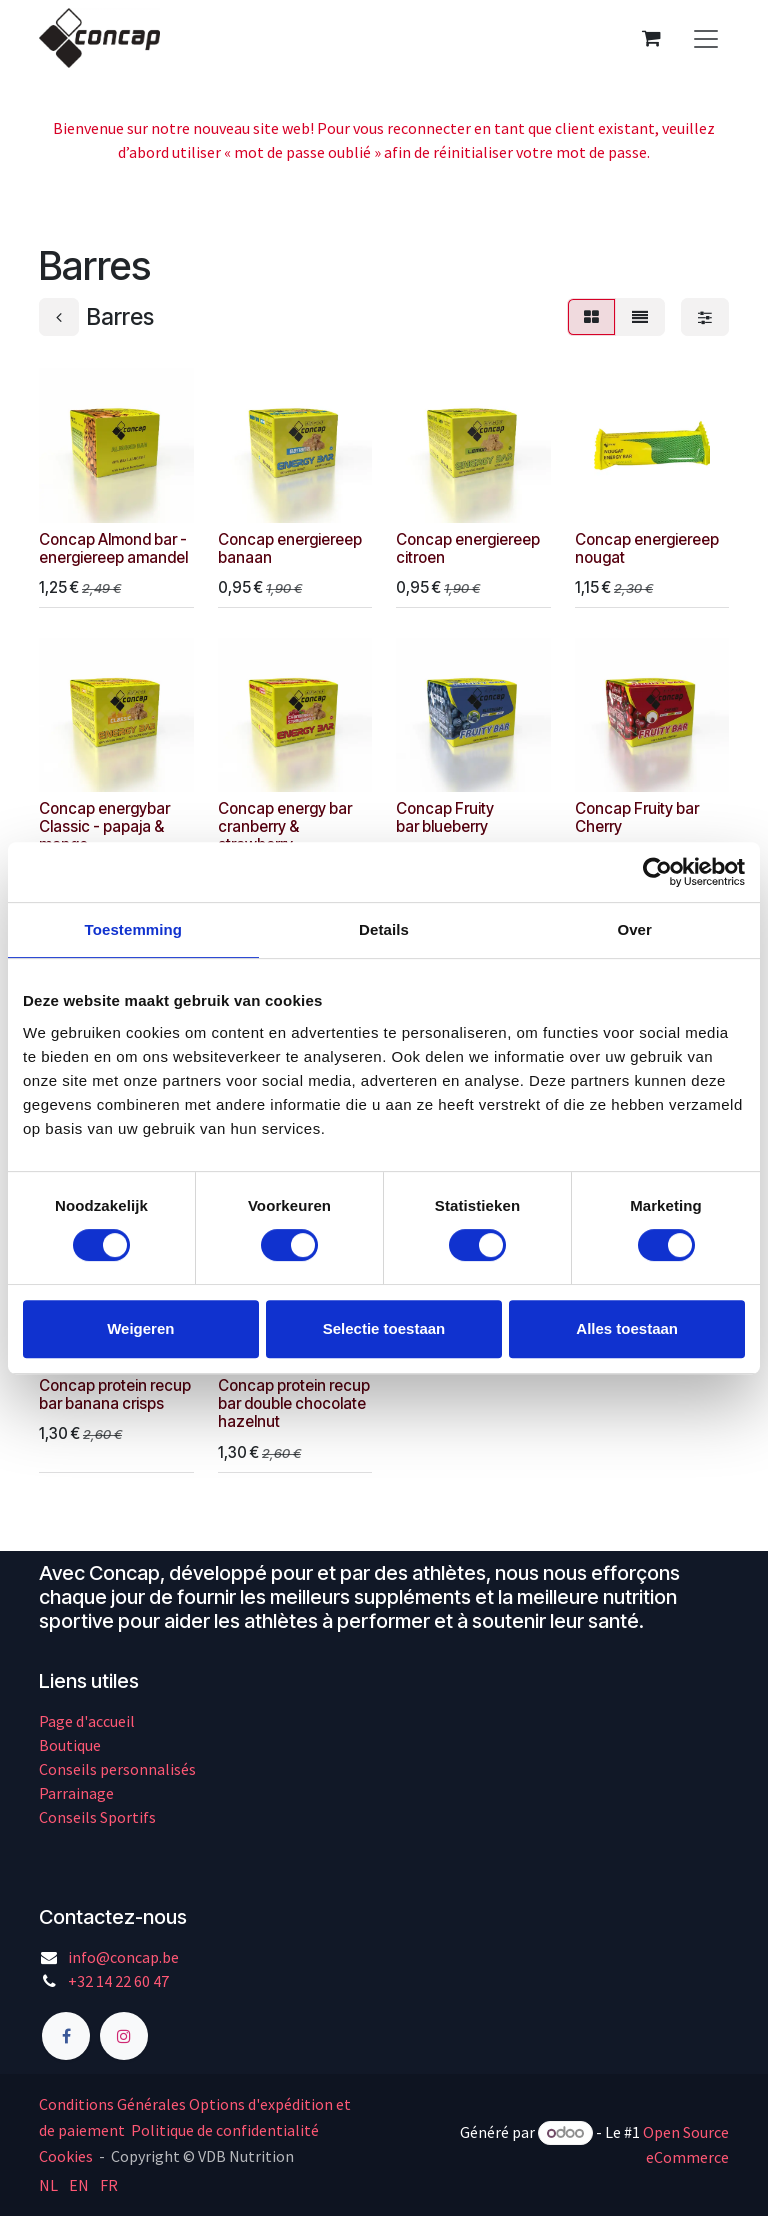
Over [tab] (634, 929)
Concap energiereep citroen (468, 547)
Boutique (70, 1745)
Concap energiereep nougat (647, 547)
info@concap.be (123, 1957)
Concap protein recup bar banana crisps (115, 1394)
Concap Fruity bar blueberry (445, 817)
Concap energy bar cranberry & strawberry (285, 826)
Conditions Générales (112, 2104)
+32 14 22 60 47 (118, 1981)
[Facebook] (66, 2036)
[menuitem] (48, 2184)
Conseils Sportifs (97, 1817)
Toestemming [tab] (134, 929)
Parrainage (76, 1793)
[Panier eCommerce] (651, 38)
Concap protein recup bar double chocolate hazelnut (294, 1403)
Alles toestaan (627, 1328)
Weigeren (140, 1328)
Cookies (66, 2156)
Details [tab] (384, 929)
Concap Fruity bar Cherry (637, 817)
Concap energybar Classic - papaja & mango (104, 826)
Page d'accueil (87, 1721)
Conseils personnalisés (117, 1769)
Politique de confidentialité (225, 2130)
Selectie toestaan (384, 1328)
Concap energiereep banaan (290, 547)
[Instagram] (124, 2036)
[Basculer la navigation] (706, 38)
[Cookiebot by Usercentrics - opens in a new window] (657, 872)
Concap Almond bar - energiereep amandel (113, 547)
